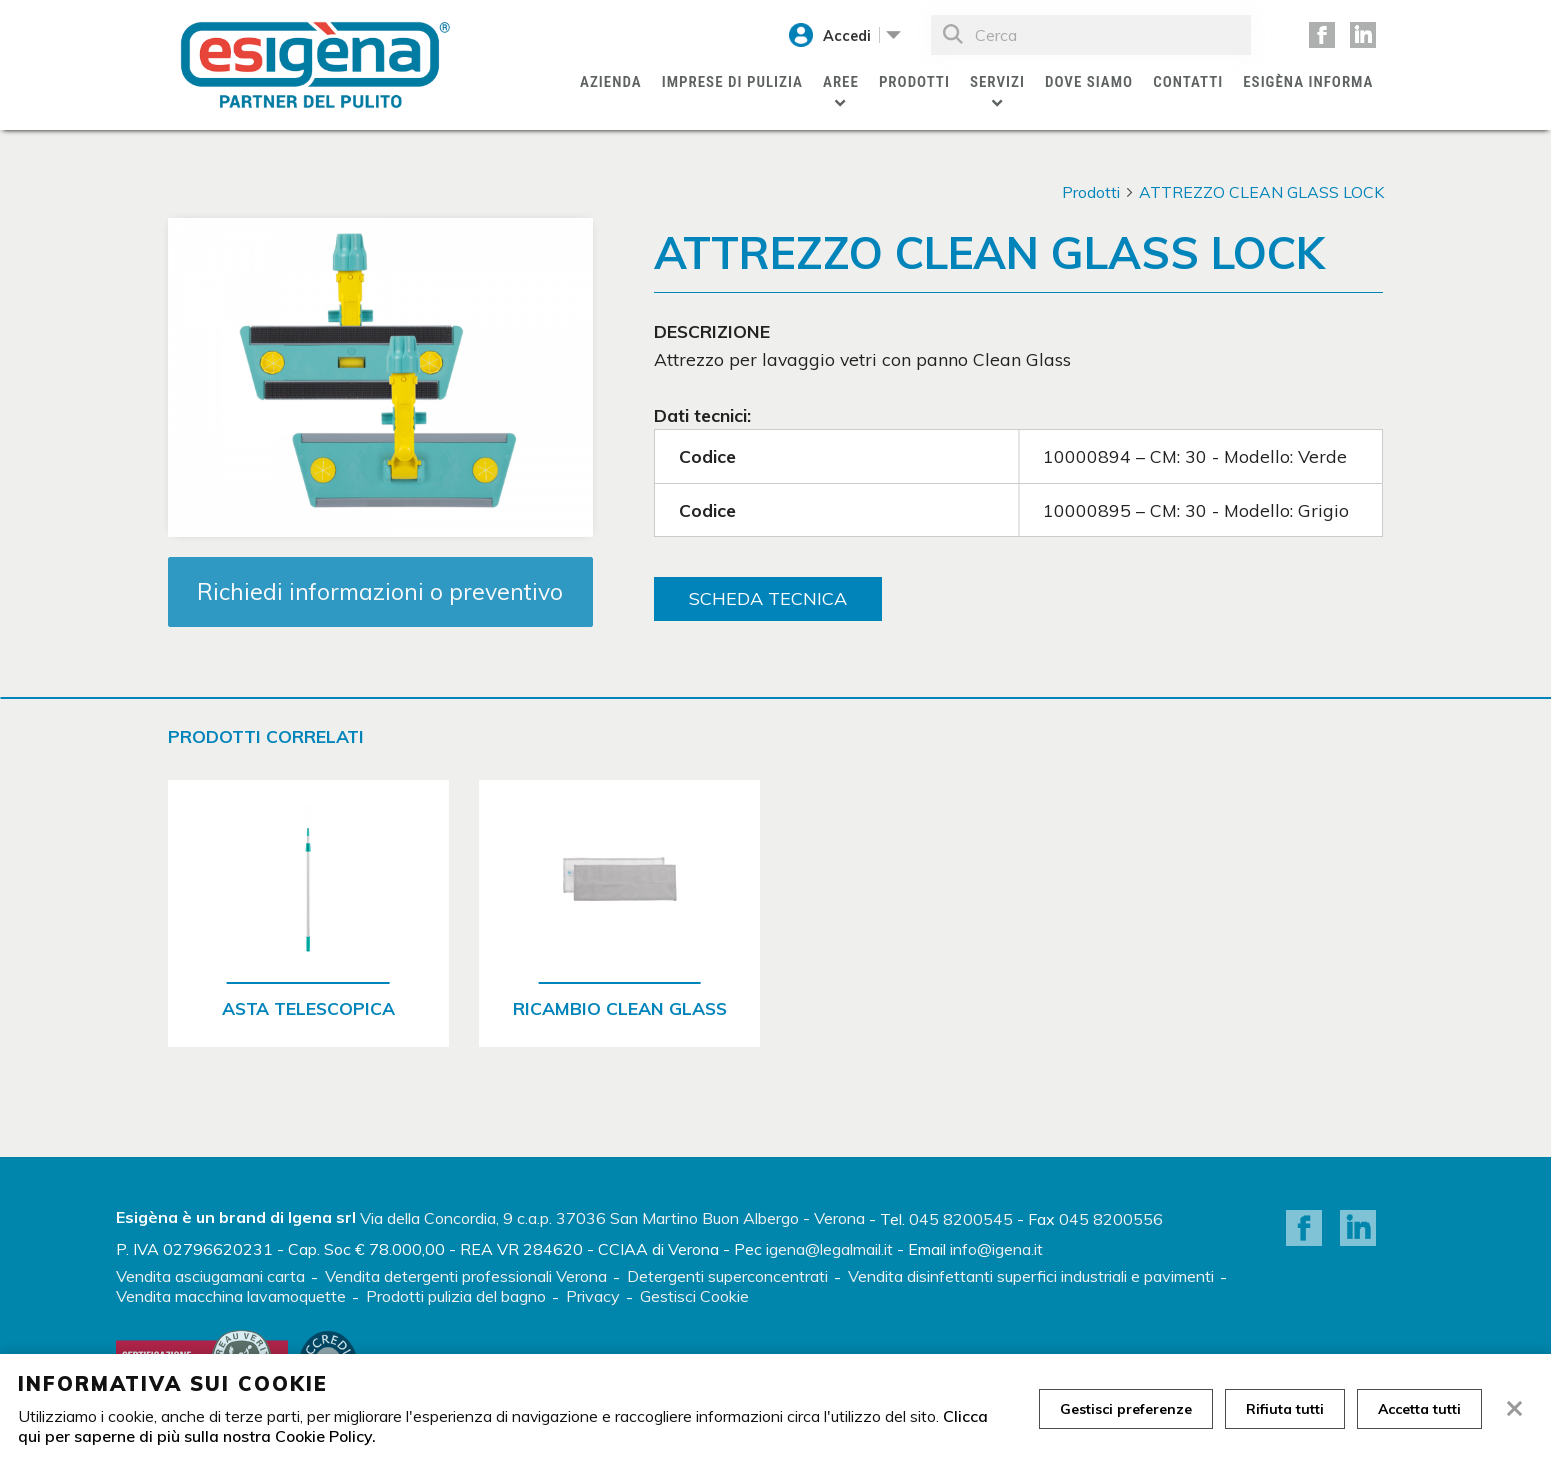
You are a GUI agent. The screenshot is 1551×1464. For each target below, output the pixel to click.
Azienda (611, 82)
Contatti (1188, 82)
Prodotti (914, 82)
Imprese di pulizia (732, 82)
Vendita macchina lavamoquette (231, 1296)
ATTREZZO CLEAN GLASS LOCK (1261, 192)
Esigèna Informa (1308, 82)
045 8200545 (961, 1219)
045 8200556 (1111, 1219)
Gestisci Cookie (694, 1296)
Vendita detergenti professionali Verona (466, 1276)
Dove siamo (1089, 82)
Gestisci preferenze (1126, 1409)
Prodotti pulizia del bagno (456, 1296)
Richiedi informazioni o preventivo (380, 591)
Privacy (593, 1296)
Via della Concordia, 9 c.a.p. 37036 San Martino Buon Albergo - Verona (612, 1218)
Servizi (997, 82)
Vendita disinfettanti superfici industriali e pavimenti (1031, 1276)
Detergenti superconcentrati (727, 1276)
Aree (841, 82)
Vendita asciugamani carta (210, 1276)
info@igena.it (996, 1249)
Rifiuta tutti (1285, 1409)
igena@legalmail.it (829, 1249)
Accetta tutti (1419, 1409)
